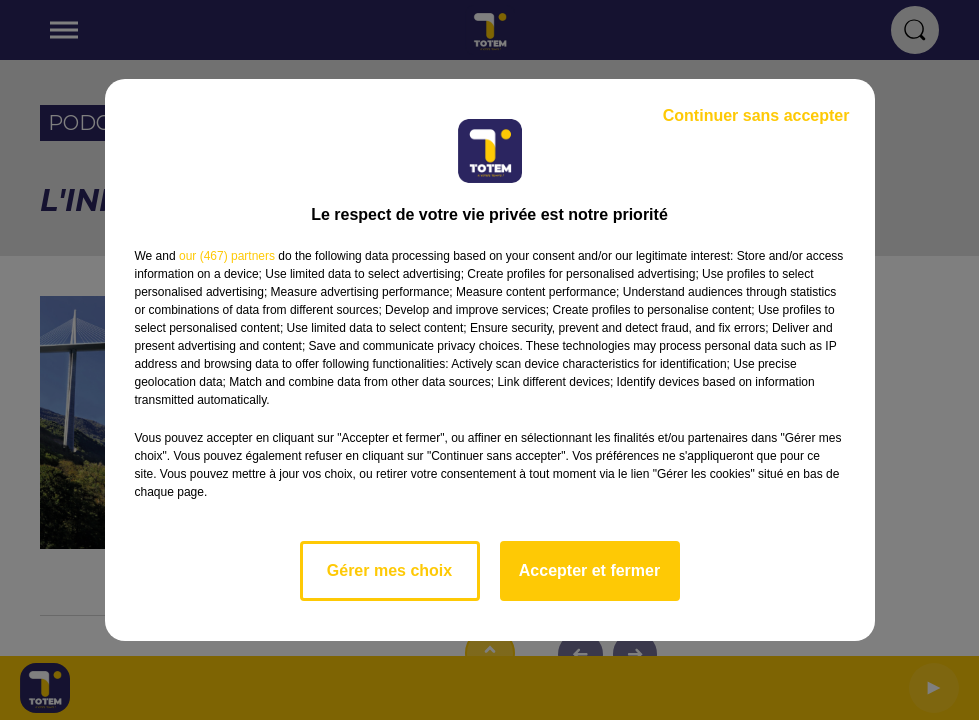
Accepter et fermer (589, 570)
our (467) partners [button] (227, 256)
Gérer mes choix (389, 570)
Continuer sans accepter (756, 115)
